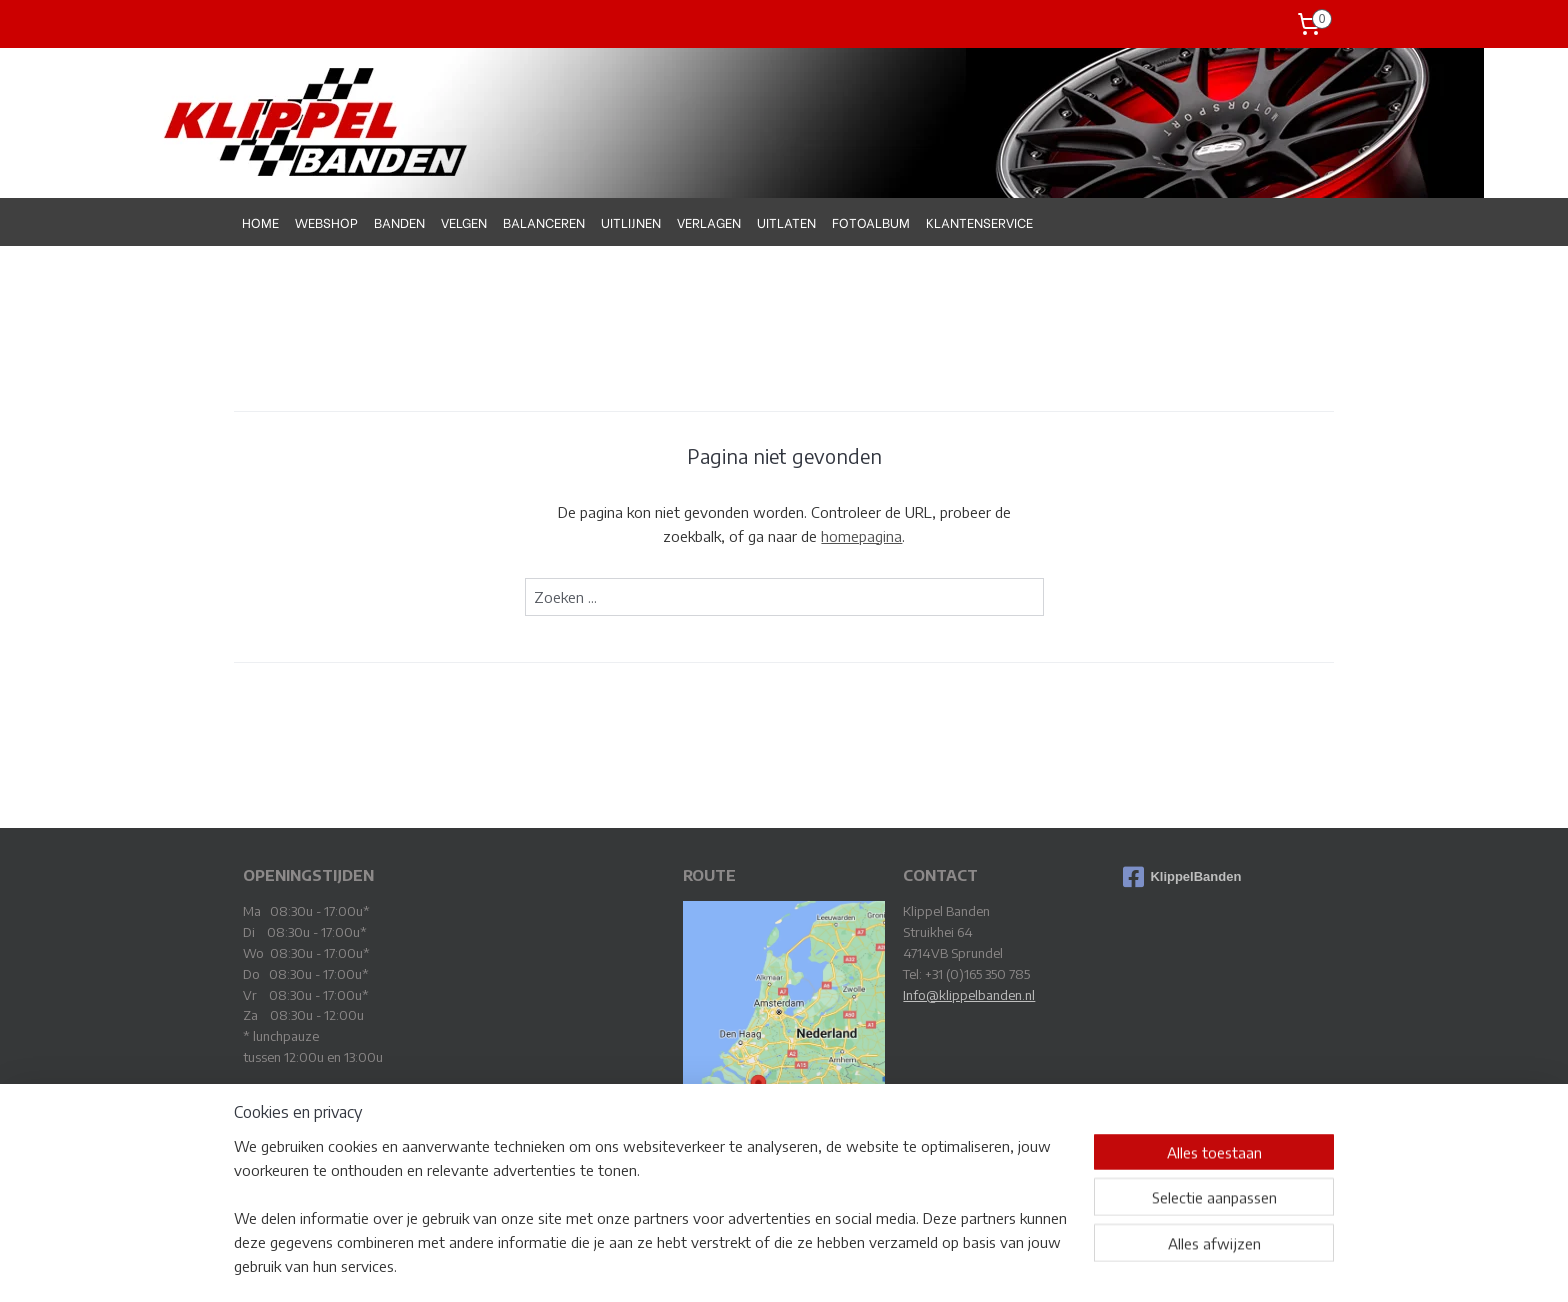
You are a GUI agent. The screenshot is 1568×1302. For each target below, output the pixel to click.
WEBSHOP (326, 221)
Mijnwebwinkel (983, 1263)
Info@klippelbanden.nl (969, 995)
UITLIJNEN (631, 221)
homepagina (861, 536)
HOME (260, 221)
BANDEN (399, 221)
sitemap (725, 1263)
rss (759, 1263)
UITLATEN (786, 221)
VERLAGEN (709, 221)
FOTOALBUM (871, 221)
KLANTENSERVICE (979, 221)
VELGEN (464, 221)
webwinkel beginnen (825, 1263)
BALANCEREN (544, 221)
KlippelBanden (1182, 877)
